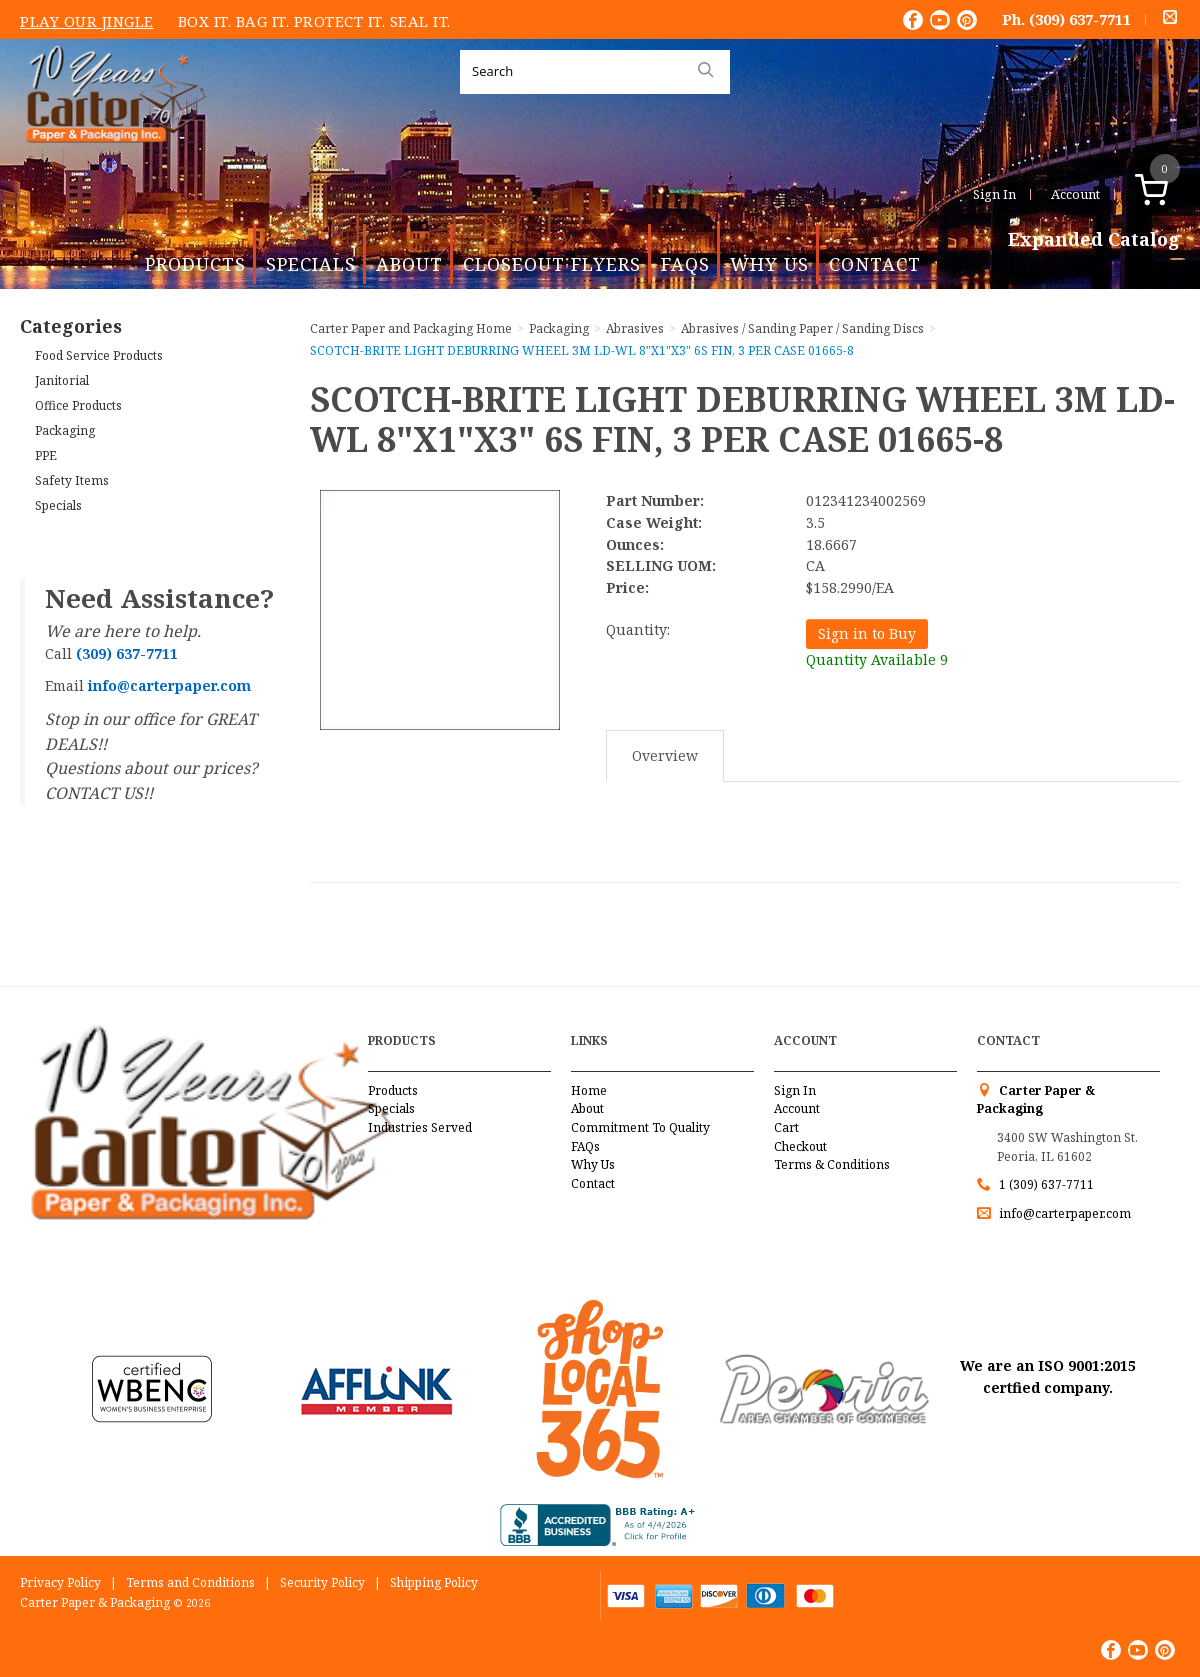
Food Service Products (99, 355)
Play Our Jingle (87, 21)
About (409, 264)
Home (589, 1090)
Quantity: (638, 629)
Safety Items (72, 480)
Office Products (78, 405)
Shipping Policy (434, 1582)
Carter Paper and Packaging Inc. (111, 158)
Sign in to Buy (867, 633)
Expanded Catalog (1094, 240)
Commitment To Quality (640, 1127)
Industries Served (420, 1127)
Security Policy (322, 1582)
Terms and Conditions (190, 1582)
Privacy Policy (60, 1582)
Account (1075, 194)
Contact (875, 264)
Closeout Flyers (552, 264)
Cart (786, 1127)
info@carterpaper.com (1063, 1213)
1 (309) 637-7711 (1046, 1184)
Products (195, 264)
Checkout (800, 1146)
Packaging (65, 430)
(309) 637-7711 (1080, 19)
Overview (665, 755)
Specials (311, 264)
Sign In (994, 194)
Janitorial (62, 380)
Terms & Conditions (832, 1164)
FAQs (685, 264)
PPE (46, 455)
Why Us (769, 264)
